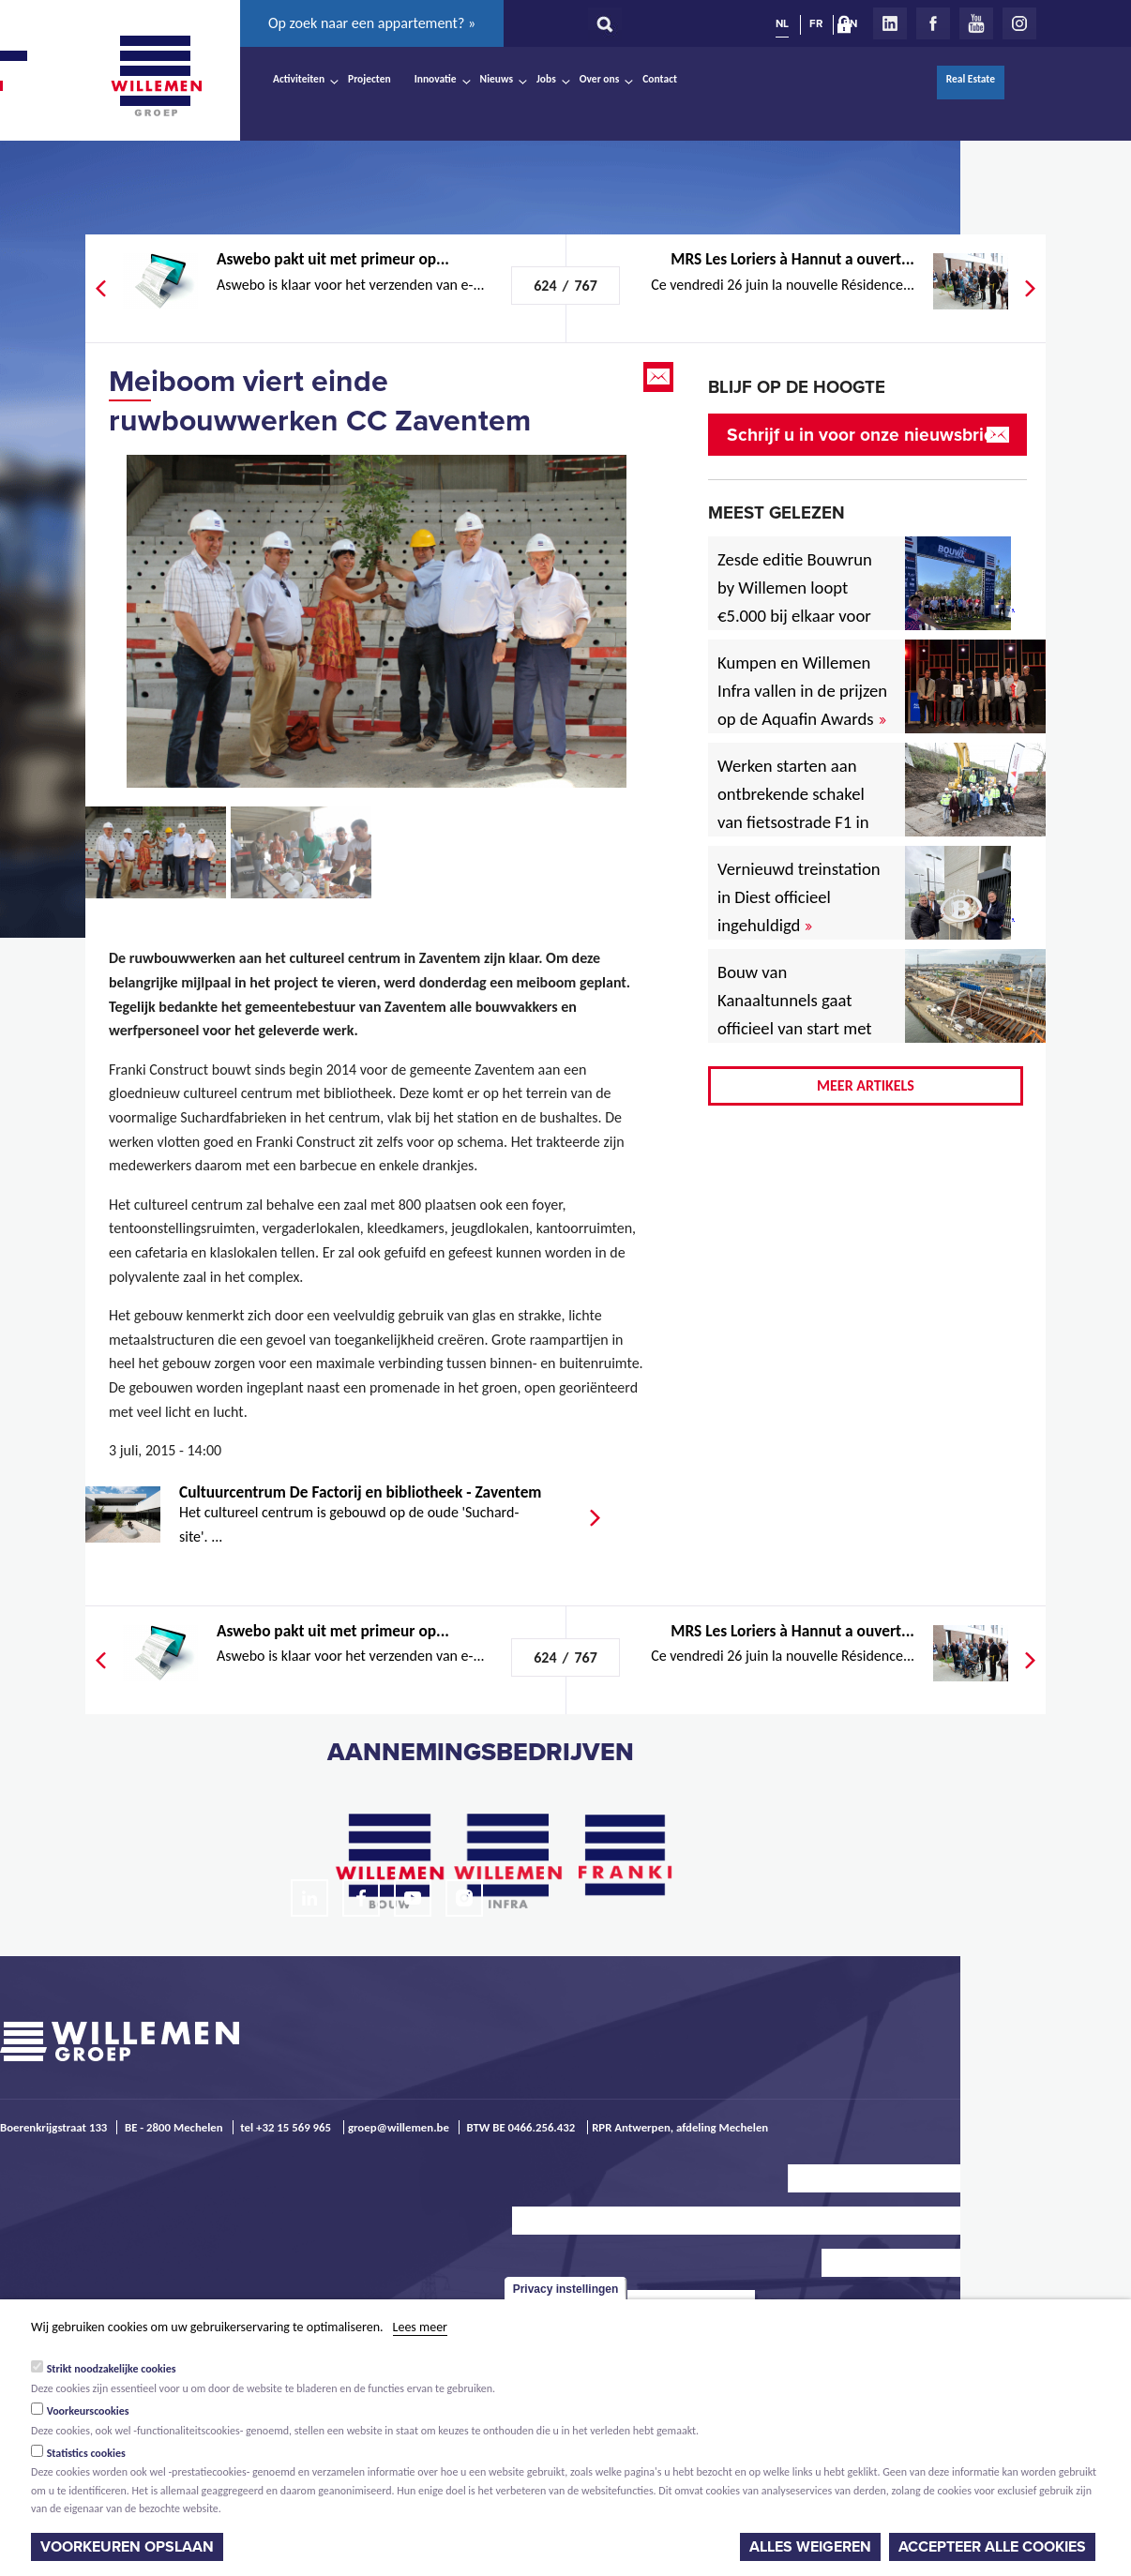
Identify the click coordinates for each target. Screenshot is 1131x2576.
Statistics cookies (86, 2453)
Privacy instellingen (566, 2289)
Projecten (369, 78)
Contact (659, 78)
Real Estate (970, 78)
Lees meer (420, 2327)
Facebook (933, 23)
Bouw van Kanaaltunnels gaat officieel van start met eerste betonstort (794, 1014)
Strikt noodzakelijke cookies (111, 2368)
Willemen (155, 76)
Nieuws (496, 78)
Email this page (660, 377)
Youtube (976, 23)
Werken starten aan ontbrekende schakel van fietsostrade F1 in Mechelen (793, 808)
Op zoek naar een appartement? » (371, 23)
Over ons (600, 78)
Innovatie (436, 78)
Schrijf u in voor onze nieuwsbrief (863, 434)
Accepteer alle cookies (992, 2547)
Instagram (1019, 23)
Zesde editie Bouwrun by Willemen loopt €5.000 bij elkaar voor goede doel (794, 602)
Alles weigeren (810, 2547)
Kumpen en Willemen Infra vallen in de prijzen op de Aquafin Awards (802, 691)
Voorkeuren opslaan (127, 2547)
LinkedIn (890, 23)
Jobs (546, 78)
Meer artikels (865, 1085)
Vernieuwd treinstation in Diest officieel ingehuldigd (799, 897)
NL (782, 23)
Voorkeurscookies (88, 2411)
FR (815, 23)
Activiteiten (298, 78)
